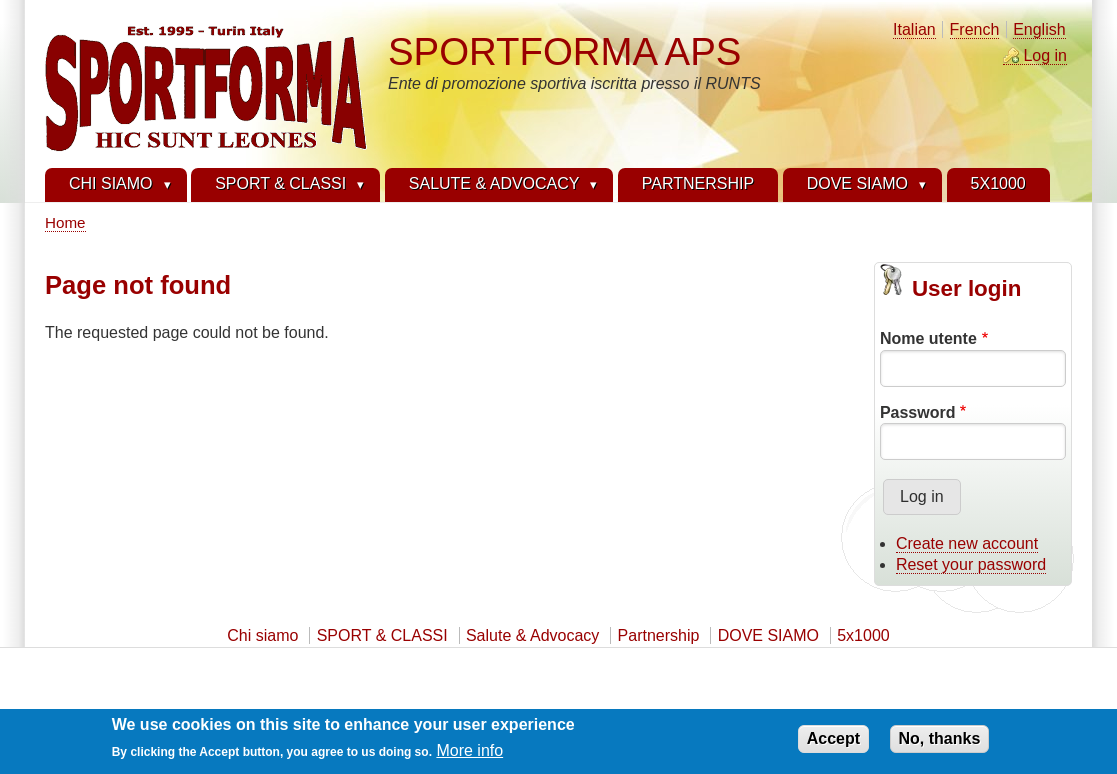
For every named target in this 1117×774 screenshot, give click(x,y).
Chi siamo (262, 635)
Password (918, 412)
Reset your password (971, 564)
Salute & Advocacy (532, 635)
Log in (1045, 55)
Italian (914, 29)
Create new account (967, 543)
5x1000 (863, 635)
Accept (833, 744)
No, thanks (940, 744)
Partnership (659, 635)
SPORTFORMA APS (564, 51)
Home (65, 222)
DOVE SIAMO (768, 635)
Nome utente (928, 338)
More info (469, 756)
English (1039, 29)
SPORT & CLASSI (382, 635)
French (975, 29)
